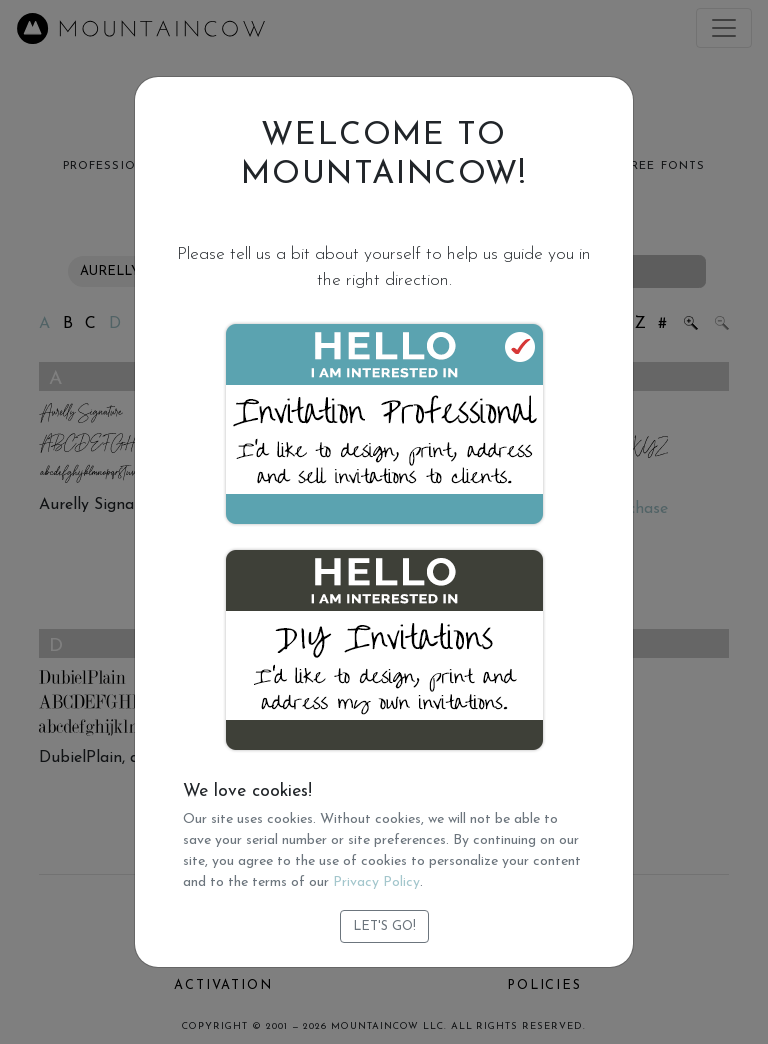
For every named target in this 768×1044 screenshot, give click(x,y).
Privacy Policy (376, 882)
